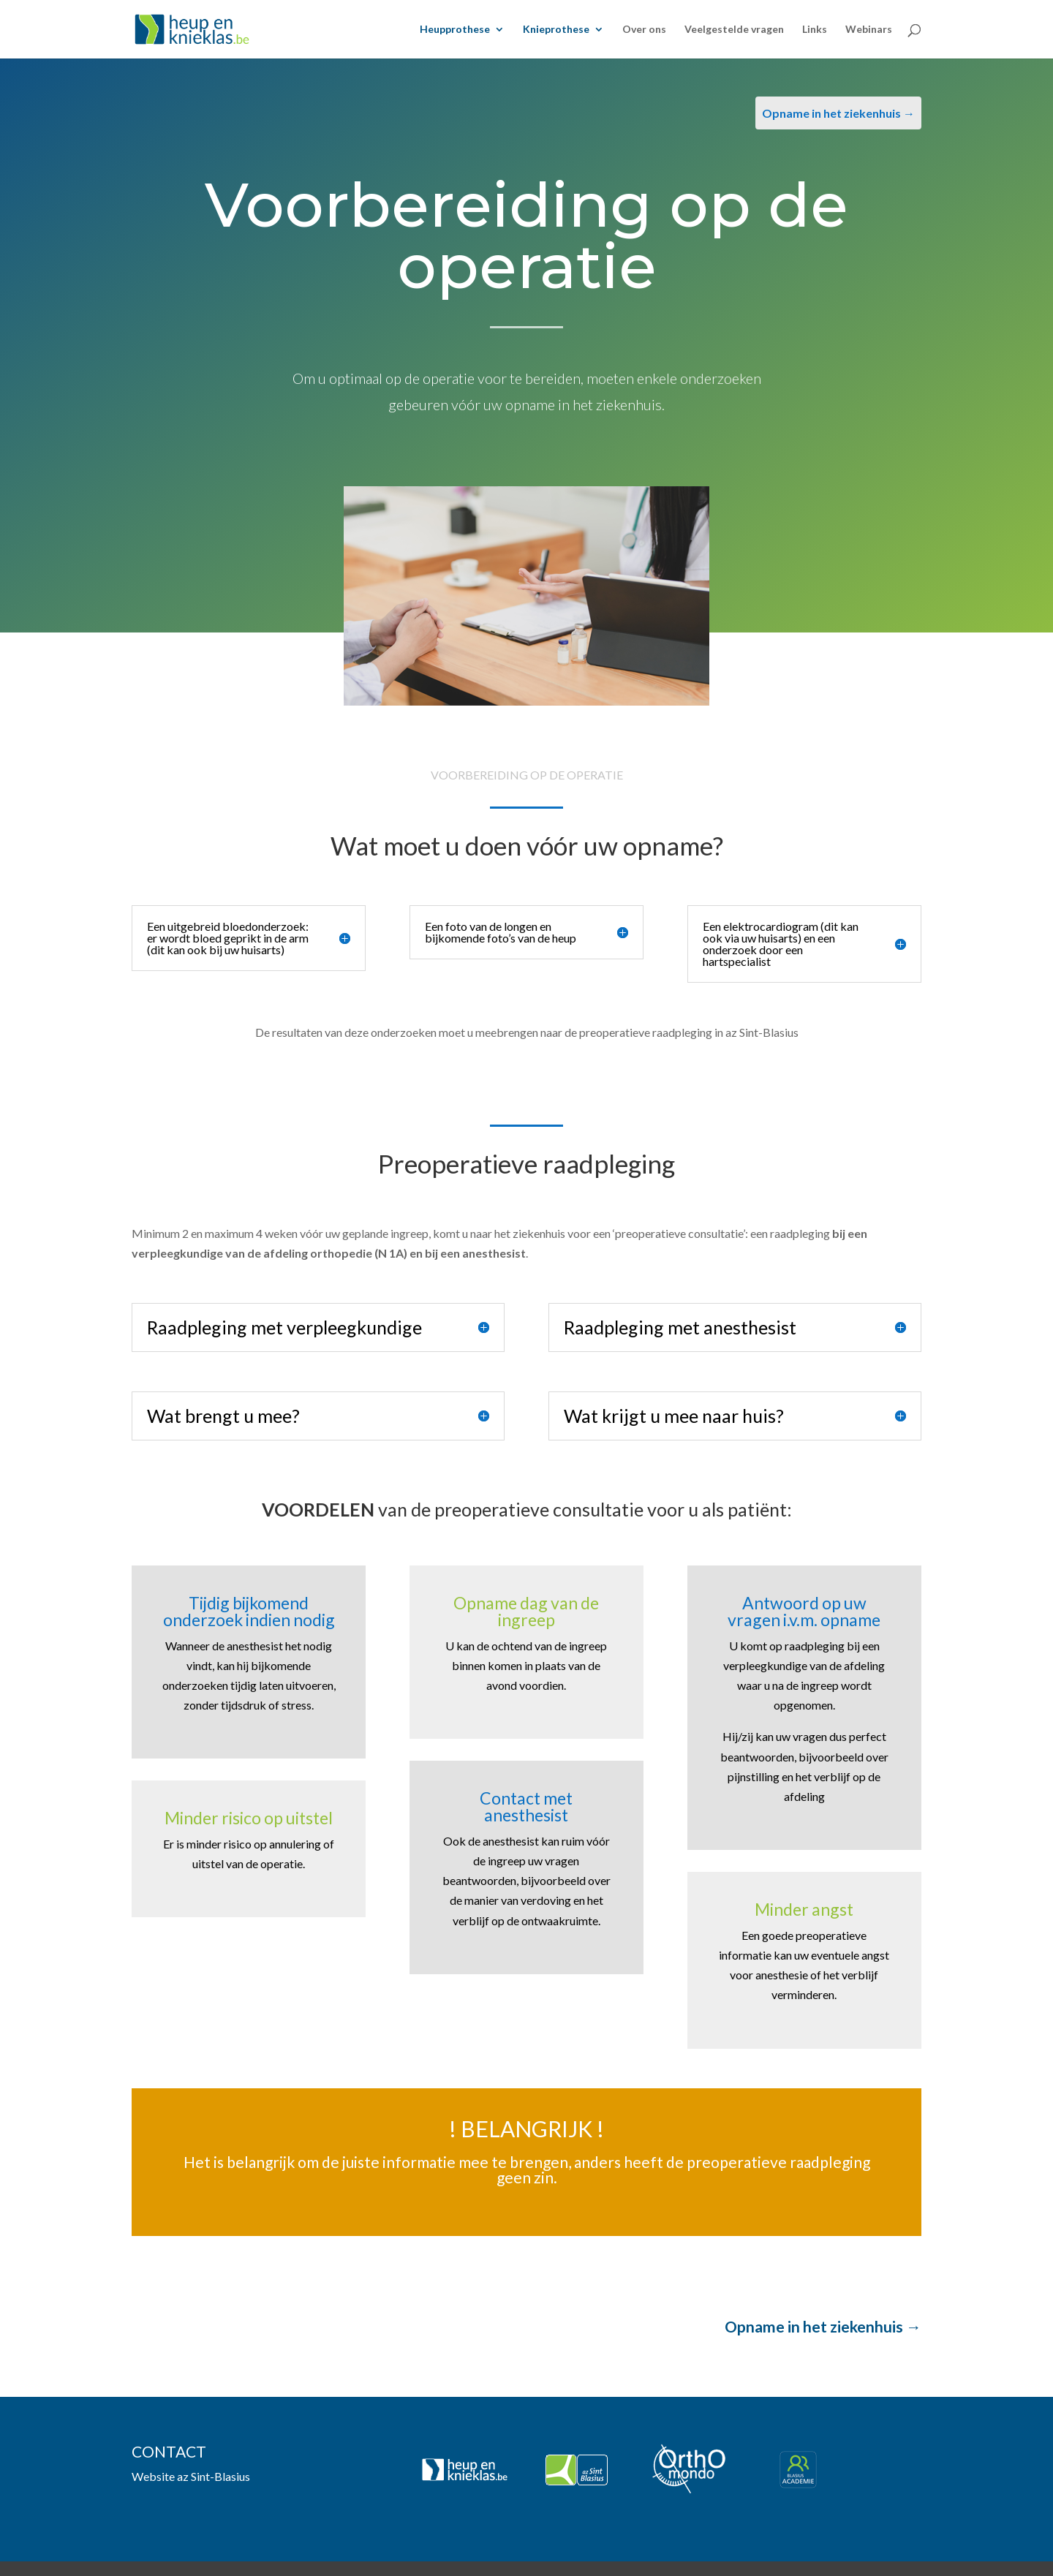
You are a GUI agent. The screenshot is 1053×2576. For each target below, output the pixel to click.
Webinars (868, 29)
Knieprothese (556, 29)
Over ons (644, 29)
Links (814, 29)
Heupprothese (455, 29)
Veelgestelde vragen (734, 29)
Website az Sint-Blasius (191, 2476)
